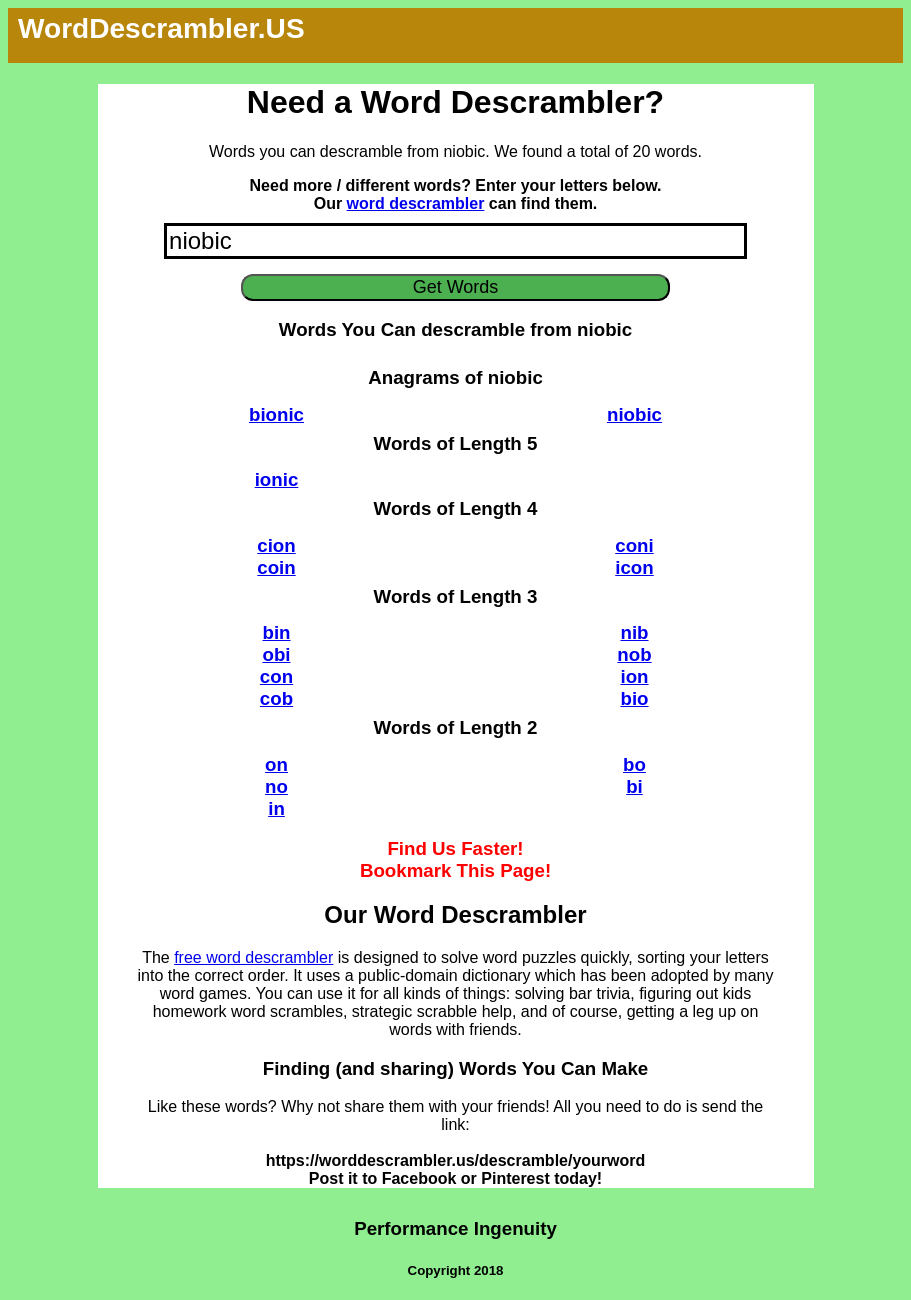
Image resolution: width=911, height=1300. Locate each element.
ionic (277, 479)
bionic (276, 414)
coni (634, 545)
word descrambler (416, 203)
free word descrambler (253, 957)
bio (634, 698)
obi (276, 654)
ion (634, 676)
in (276, 808)
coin (276, 567)
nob (634, 654)
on (276, 764)
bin (276, 632)
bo (634, 764)
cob (276, 698)
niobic (634, 414)
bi (634, 786)
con (276, 676)
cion (276, 545)
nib (634, 632)
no (276, 786)
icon (634, 567)
